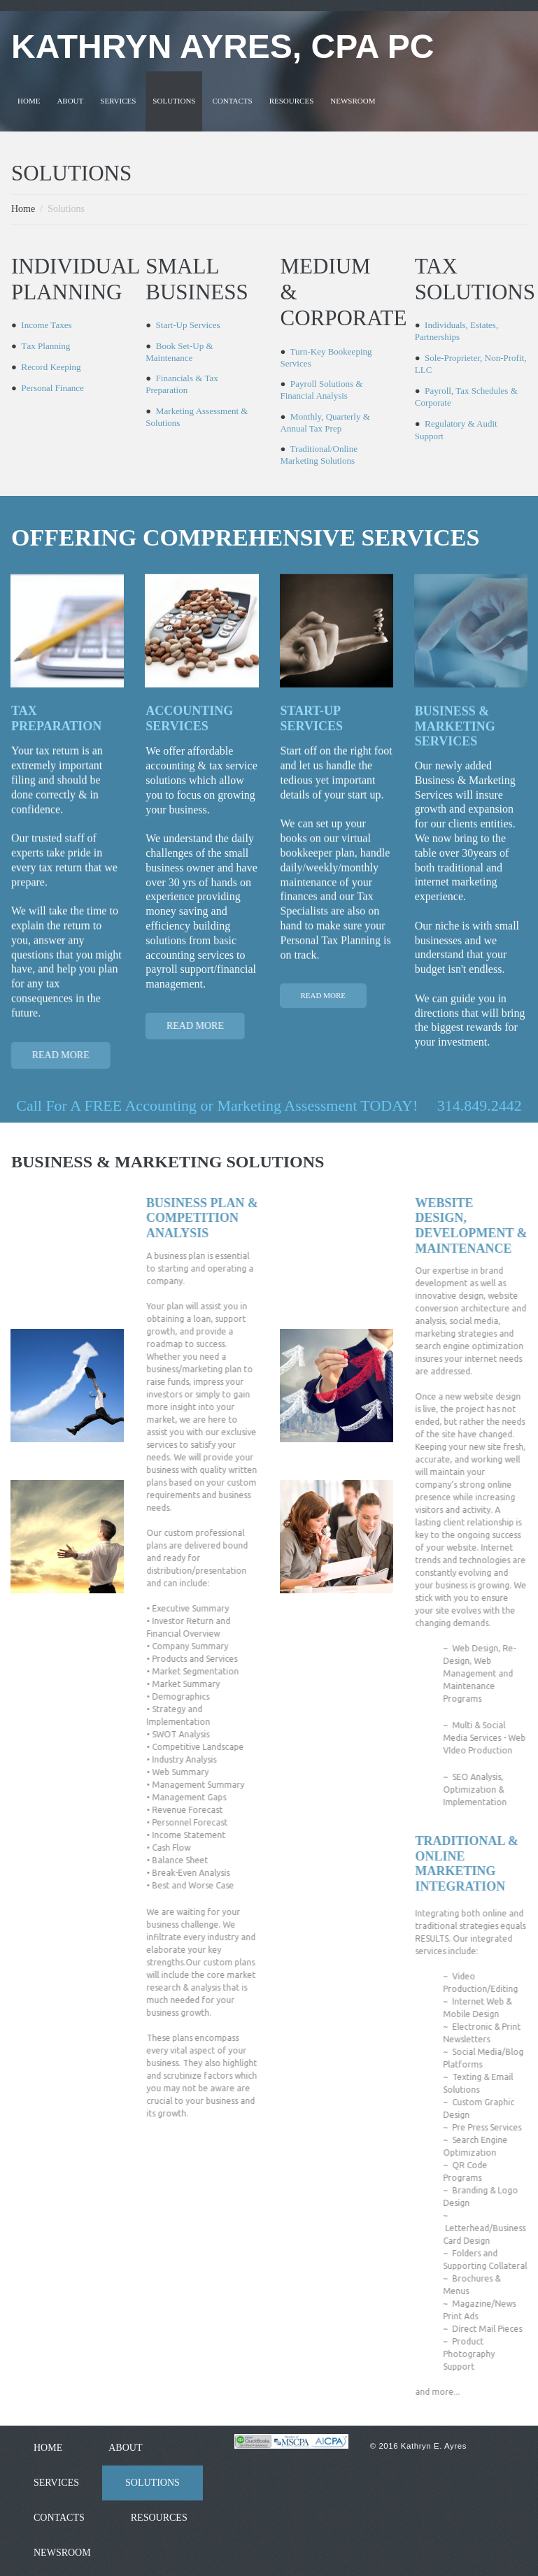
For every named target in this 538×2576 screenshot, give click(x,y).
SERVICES (118, 99)
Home (23, 207)
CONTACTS (232, 99)
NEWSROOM (352, 99)
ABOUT (70, 99)
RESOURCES (291, 99)
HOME (28, 99)
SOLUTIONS (174, 99)
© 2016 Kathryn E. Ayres (420, 2443)
